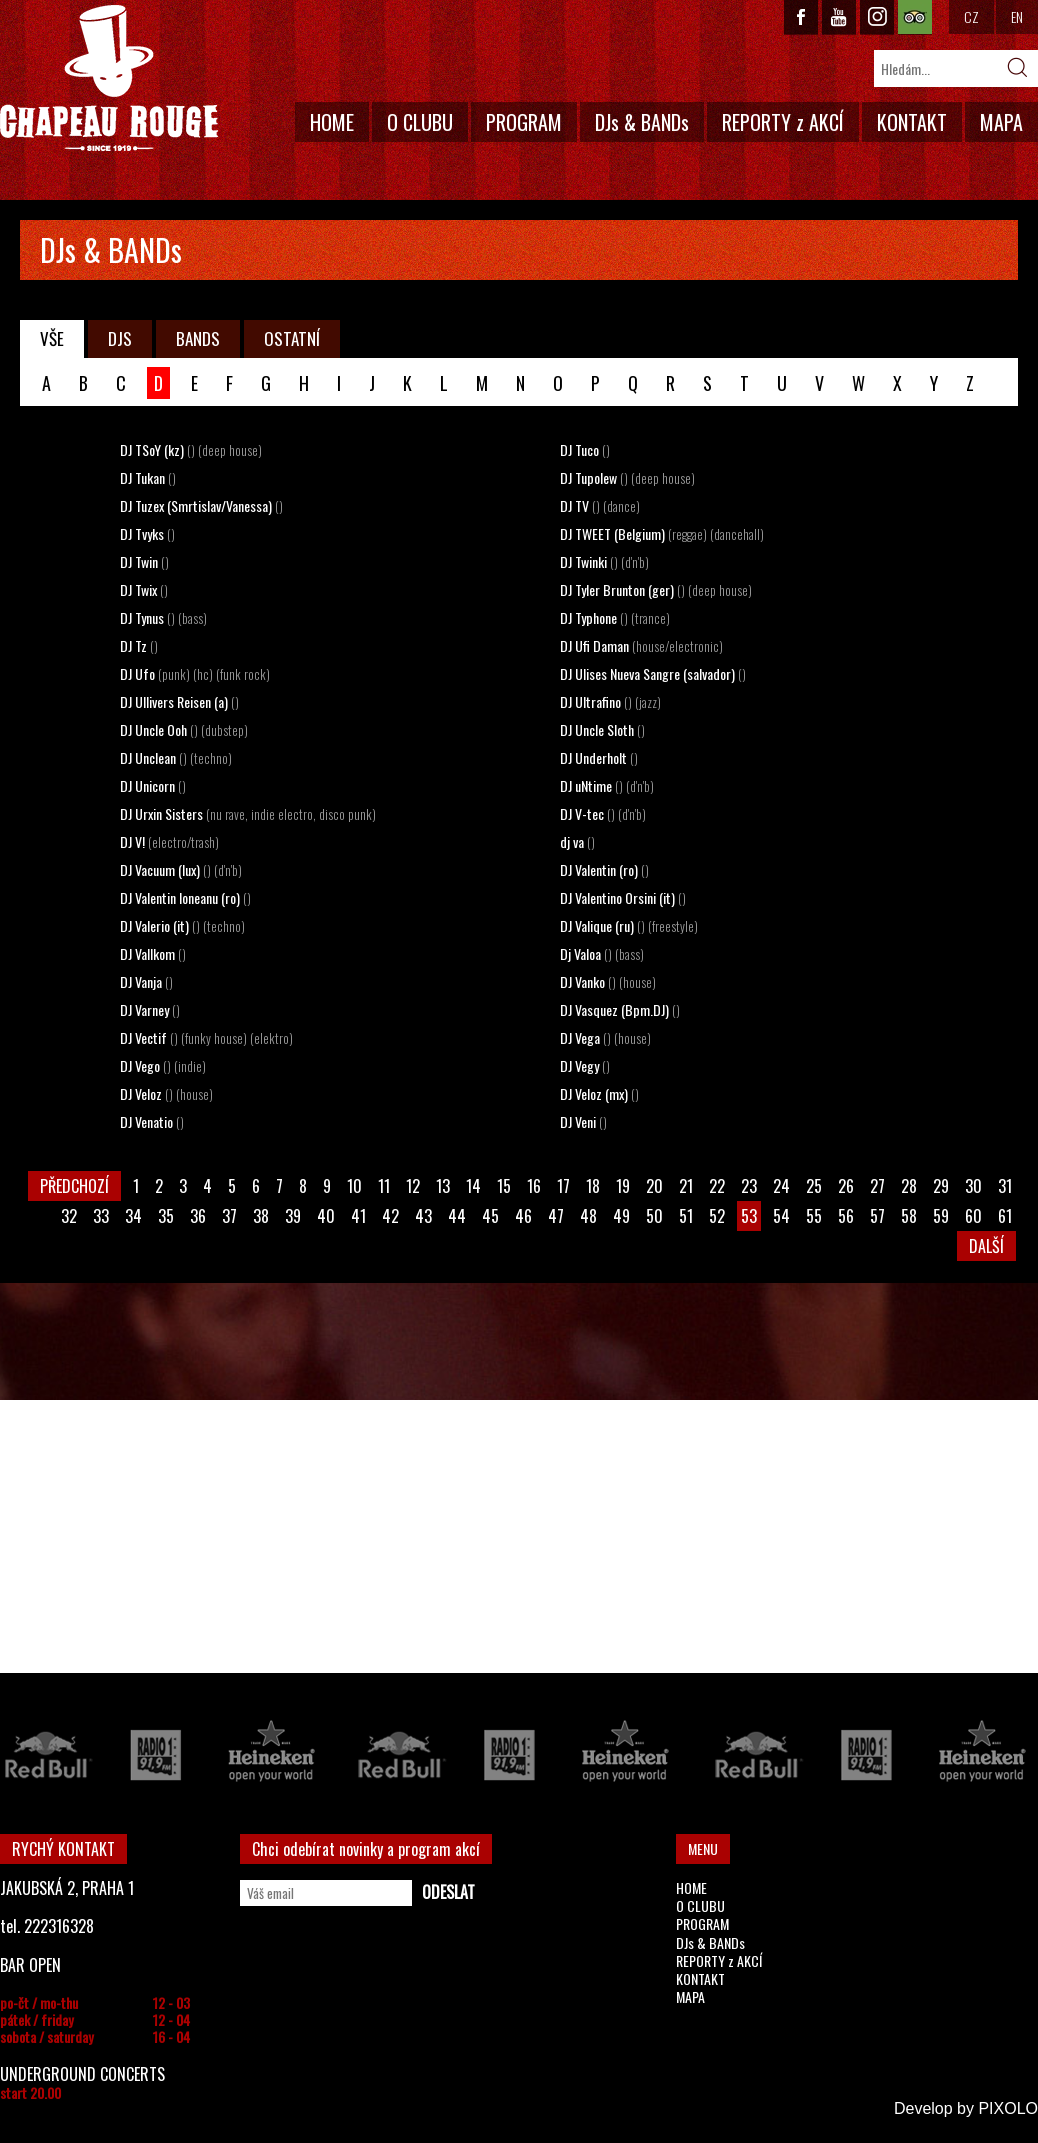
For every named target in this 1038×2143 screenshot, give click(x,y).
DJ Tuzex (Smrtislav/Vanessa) (201, 505)
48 (588, 1216)
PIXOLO (1008, 2108)
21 (686, 1186)
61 (1005, 1216)
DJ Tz (139, 645)
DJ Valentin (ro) (604, 869)
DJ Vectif (206, 1037)
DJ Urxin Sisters (248, 813)
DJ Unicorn (153, 785)
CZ (971, 16)
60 (973, 1216)
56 (846, 1216)
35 (166, 1216)
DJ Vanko (608, 981)
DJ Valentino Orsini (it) (623, 897)
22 (717, 1186)
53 (749, 1216)
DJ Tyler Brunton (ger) (656, 589)
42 (390, 1216)
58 (909, 1216)
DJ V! (169, 841)
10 (354, 1186)
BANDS (198, 338)
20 (654, 1186)
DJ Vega (605, 1037)
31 (1005, 1186)
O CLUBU (420, 122)
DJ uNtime (607, 785)
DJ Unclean (176, 757)
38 (261, 1216)
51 (686, 1216)
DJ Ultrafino (610, 701)
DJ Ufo (195, 673)
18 (593, 1186)
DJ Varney (150, 1009)
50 (654, 1216)
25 (814, 1186)
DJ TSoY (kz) (191, 449)
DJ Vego (163, 1065)
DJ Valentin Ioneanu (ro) (185, 897)
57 (877, 1216)
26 (846, 1186)
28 (909, 1186)
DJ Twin (144, 561)
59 (941, 1216)
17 (563, 1186)
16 (534, 1186)
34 (133, 1216)
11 (384, 1186)
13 (443, 1186)
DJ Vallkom (153, 953)
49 (621, 1216)
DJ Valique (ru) (629, 925)
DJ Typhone (615, 617)
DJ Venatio (152, 1121)
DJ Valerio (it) (182, 925)
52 (717, 1216)
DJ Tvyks (147, 533)
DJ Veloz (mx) (599, 1093)
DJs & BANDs (642, 122)
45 (490, 1216)
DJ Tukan (148, 477)
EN (1017, 16)
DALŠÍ (986, 1246)
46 (523, 1216)
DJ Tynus (163, 617)
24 (781, 1186)
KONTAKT (912, 122)
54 (781, 1216)
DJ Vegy (585, 1065)
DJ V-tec (603, 813)
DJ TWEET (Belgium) (662, 533)
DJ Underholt (599, 757)
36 (198, 1216)
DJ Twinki (604, 561)
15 (504, 1186)
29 (941, 1186)
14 (473, 1186)
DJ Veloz (166, 1093)
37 (229, 1216)
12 (413, 1186)
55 (814, 1216)
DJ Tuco (585, 449)
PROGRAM (524, 122)
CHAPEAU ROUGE (109, 78)
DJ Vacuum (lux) (181, 869)
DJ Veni (583, 1121)
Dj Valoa (602, 953)
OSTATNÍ (292, 338)
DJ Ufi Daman (641, 645)
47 (556, 1216)
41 (358, 1216)
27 (877, 1186)
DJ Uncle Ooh (184, 729)
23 (749, 1186)
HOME (332, 122)
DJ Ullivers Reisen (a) (179, 701)
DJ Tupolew (627, 477)
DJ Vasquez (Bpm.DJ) (620, 1009)
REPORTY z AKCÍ (783, 122)
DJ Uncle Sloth (602, 729)
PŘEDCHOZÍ (74, 1186)
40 (326, 1216)
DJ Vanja (146, 981)
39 (293, 1216)
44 (457, 1216)
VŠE (52, 338)
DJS (120, 338)
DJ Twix (144, 589)
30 (973, 1186)
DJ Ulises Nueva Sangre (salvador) (653, 673)
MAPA (1001, 122)
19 (623, 1186)
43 (423, 1216)
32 (69, 1216)
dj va (577, 841)
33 (101, 1216)
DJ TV (600, 505)
